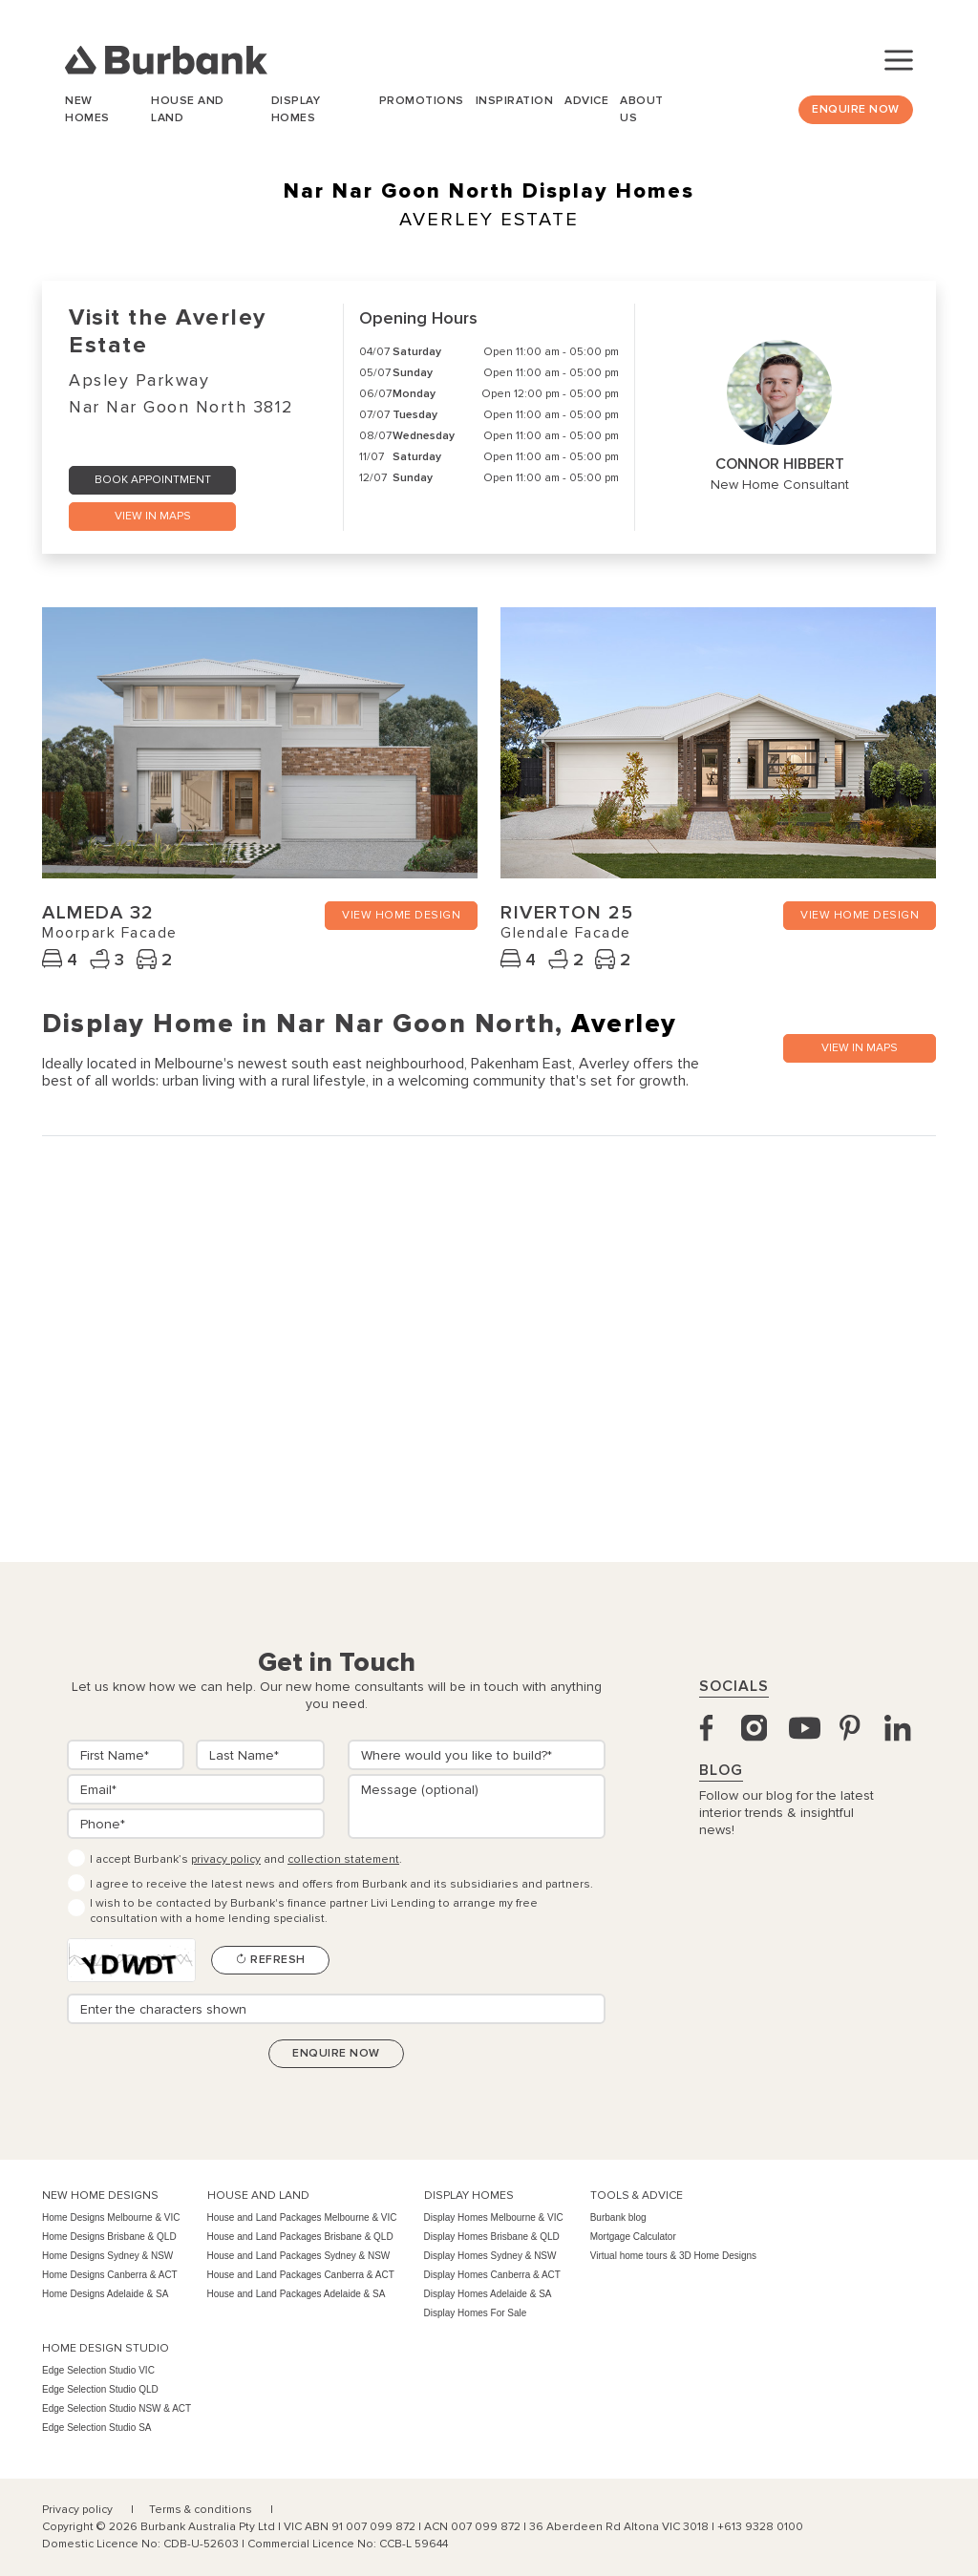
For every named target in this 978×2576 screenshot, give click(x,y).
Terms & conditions (202, 2509)
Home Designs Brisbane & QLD (109, 2236)
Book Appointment (153, 480)
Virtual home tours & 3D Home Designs (673, 2255)
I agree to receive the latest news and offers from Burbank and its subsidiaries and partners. (341, 1884)
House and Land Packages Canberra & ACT (300, 2275)
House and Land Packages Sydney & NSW (299, 2255)
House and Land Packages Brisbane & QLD (300, 2236)
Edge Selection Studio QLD (100, 2389)
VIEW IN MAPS (153, 516)
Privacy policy (79, 2509)
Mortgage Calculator (633, 2236)
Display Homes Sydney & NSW (490, 2255)
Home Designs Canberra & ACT (110, 2275)
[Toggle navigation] (898, 60)
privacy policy (226, 1859)
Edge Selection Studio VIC (98, 2370)
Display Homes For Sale (475, 2313)
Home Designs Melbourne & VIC (111, 2217)
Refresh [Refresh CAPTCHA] (270, 1960)
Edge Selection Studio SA (97, 2427)
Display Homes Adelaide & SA (488, 2294)
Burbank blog (618, 2217)
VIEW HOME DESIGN (401, 915)
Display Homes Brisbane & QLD (492, 2236)
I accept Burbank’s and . (246, 1859)
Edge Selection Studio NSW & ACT (116, 2408)
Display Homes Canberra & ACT (492, 2275)
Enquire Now (856, 109)
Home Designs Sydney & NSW (107, 2255)
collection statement (343, 1859)
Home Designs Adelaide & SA (105, 2294)
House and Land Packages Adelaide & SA (296, 2294)
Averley (624, 1023)
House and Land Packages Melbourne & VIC (302, 2217)
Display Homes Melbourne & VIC (493, 2217)
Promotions (421, 101)
